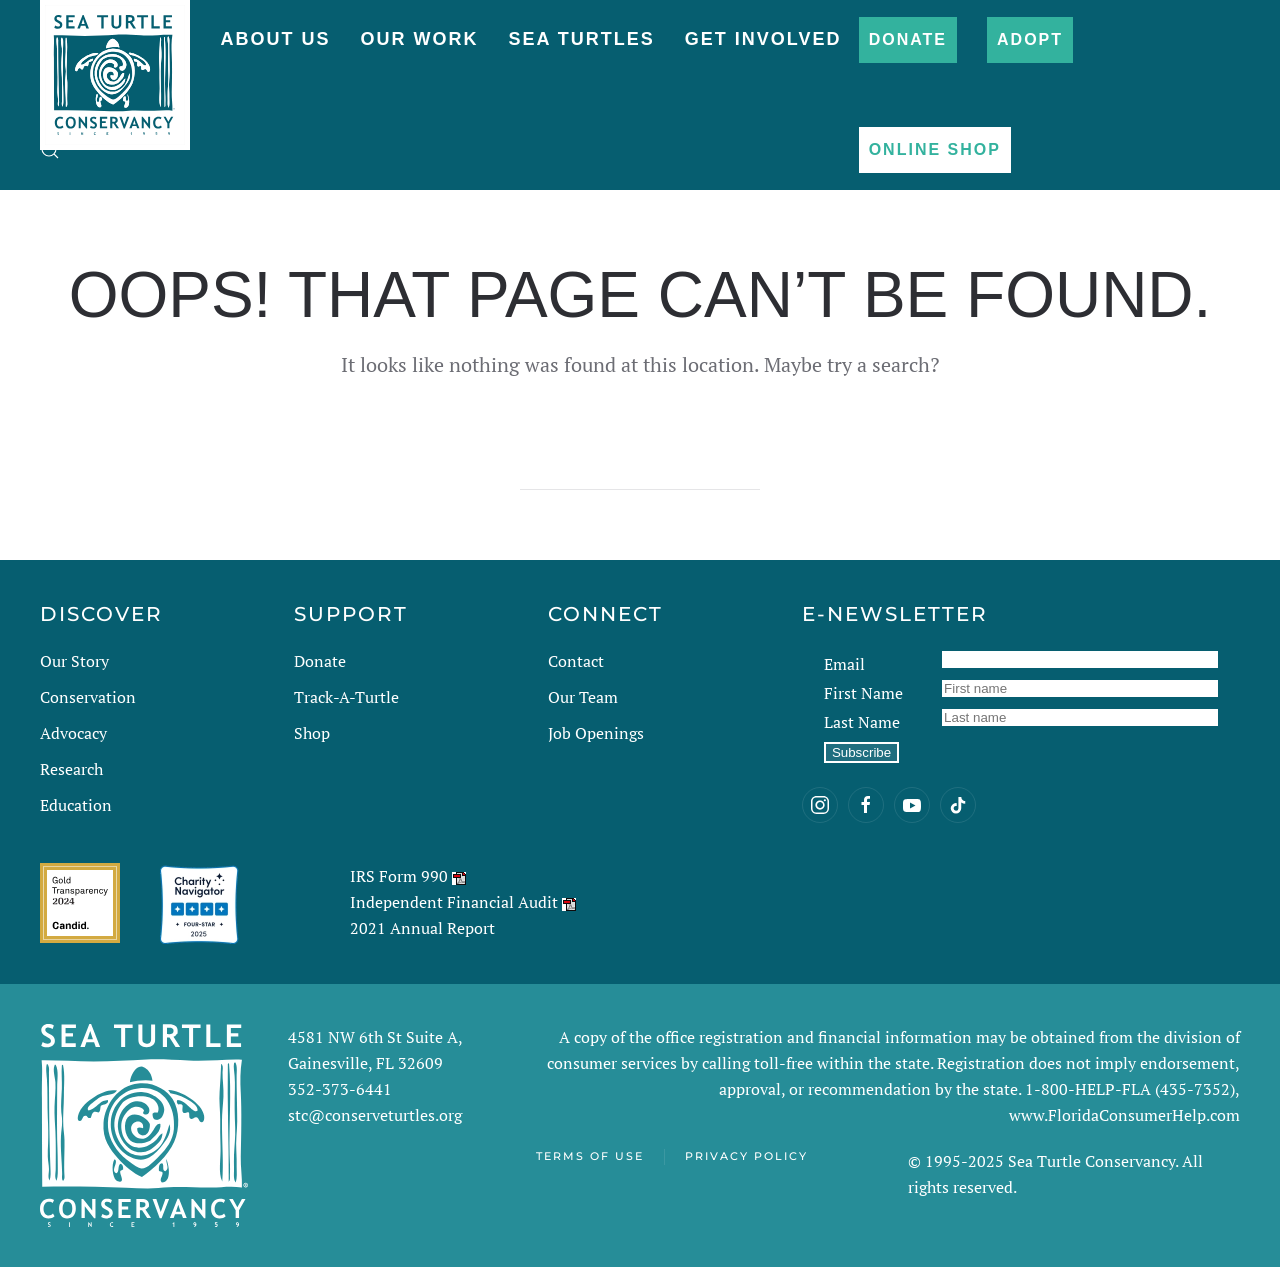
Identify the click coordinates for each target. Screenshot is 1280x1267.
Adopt (1030, 39)
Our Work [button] (419, 39)
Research (71, 769)
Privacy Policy (746, 1156)
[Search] (640, 470)
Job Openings (596, 733)
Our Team (583, 697)
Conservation (88, 697)
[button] (50, 150)
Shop (312, 733)
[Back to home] (115, 65)
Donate (908, 39)
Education (76, 805)
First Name (863, 693)
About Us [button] (275, 39)
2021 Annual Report (422, 928)
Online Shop (935, 149)
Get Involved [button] (763, 39)
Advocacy (73, 733)
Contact (576, 661)
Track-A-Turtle (346, 697)
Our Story (74, 661)
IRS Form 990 (399, 876)
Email (844, 664)
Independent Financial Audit (454, 902)
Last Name (862, 722)
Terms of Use (590, 1156)
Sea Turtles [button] (581, 39)
